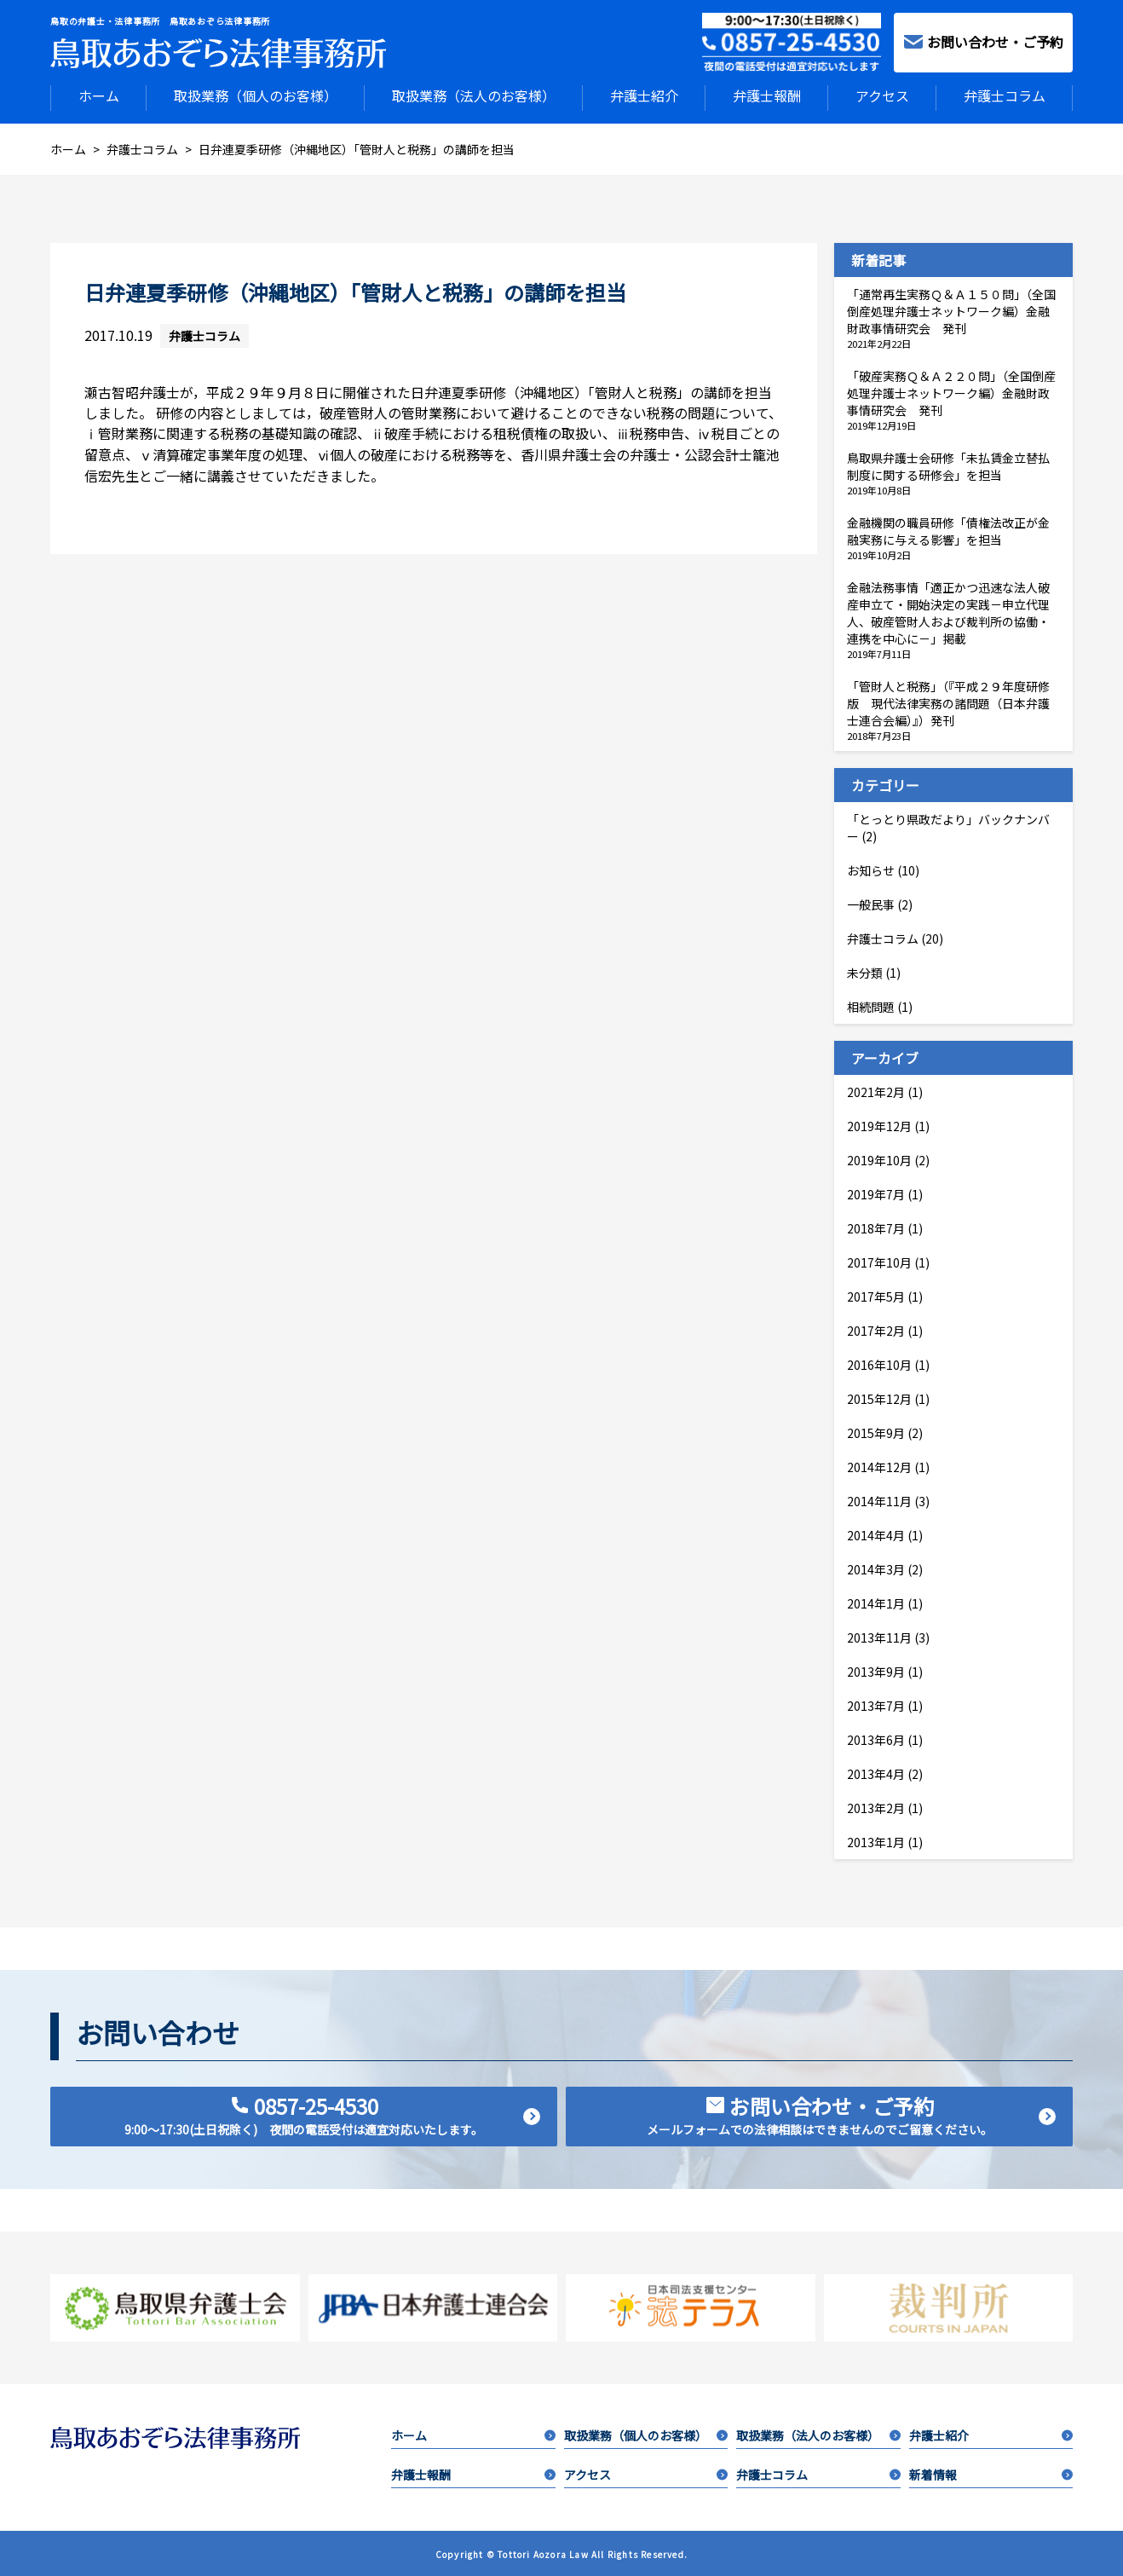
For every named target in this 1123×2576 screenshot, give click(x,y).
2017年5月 (876, 1294)
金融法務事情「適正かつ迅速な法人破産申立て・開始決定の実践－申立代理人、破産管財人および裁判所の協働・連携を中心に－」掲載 (948, 611)
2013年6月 (876, 1738)
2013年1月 (876, 1840)
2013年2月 (876, 1806)
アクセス (882, 95)
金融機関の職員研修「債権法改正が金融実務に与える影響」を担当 (948, 529)
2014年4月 (876, 1533)
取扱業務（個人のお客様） (255, 95)
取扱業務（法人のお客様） (474, 95)
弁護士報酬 (767, 95)
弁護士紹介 (644, 95)
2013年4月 (876, 1772)
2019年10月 (879, 1158)
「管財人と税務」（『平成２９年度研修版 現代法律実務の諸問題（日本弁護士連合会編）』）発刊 (948, 701)
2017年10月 (879, 1260)
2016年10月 (879, 1363)
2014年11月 (879, 1499)
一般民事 (871, 902)
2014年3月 (876, 1567)
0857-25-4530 (332, 2112)
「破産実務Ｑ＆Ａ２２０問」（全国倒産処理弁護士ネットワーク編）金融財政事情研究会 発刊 (951, 391)
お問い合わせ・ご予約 (983, 42)
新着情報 (991, 2472)
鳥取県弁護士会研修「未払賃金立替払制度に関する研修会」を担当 (948, 465)
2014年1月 (876, 1601)
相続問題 (871, 1005)
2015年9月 (876, 1431)
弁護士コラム (1004, 95)
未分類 (865, 970)
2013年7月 (876, 1704)
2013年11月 (879, 1635)
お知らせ (871, 868)
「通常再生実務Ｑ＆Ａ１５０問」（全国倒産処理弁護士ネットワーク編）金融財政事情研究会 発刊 (951, 309)
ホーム (98, 95)
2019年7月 (876, 1192)
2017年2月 (876, 1328)
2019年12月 (879, 1124)
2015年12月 (879, 1397)
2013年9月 (876, 1669)
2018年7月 (876, 1226)
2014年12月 (879, 1465)
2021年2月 (876, 1090)
